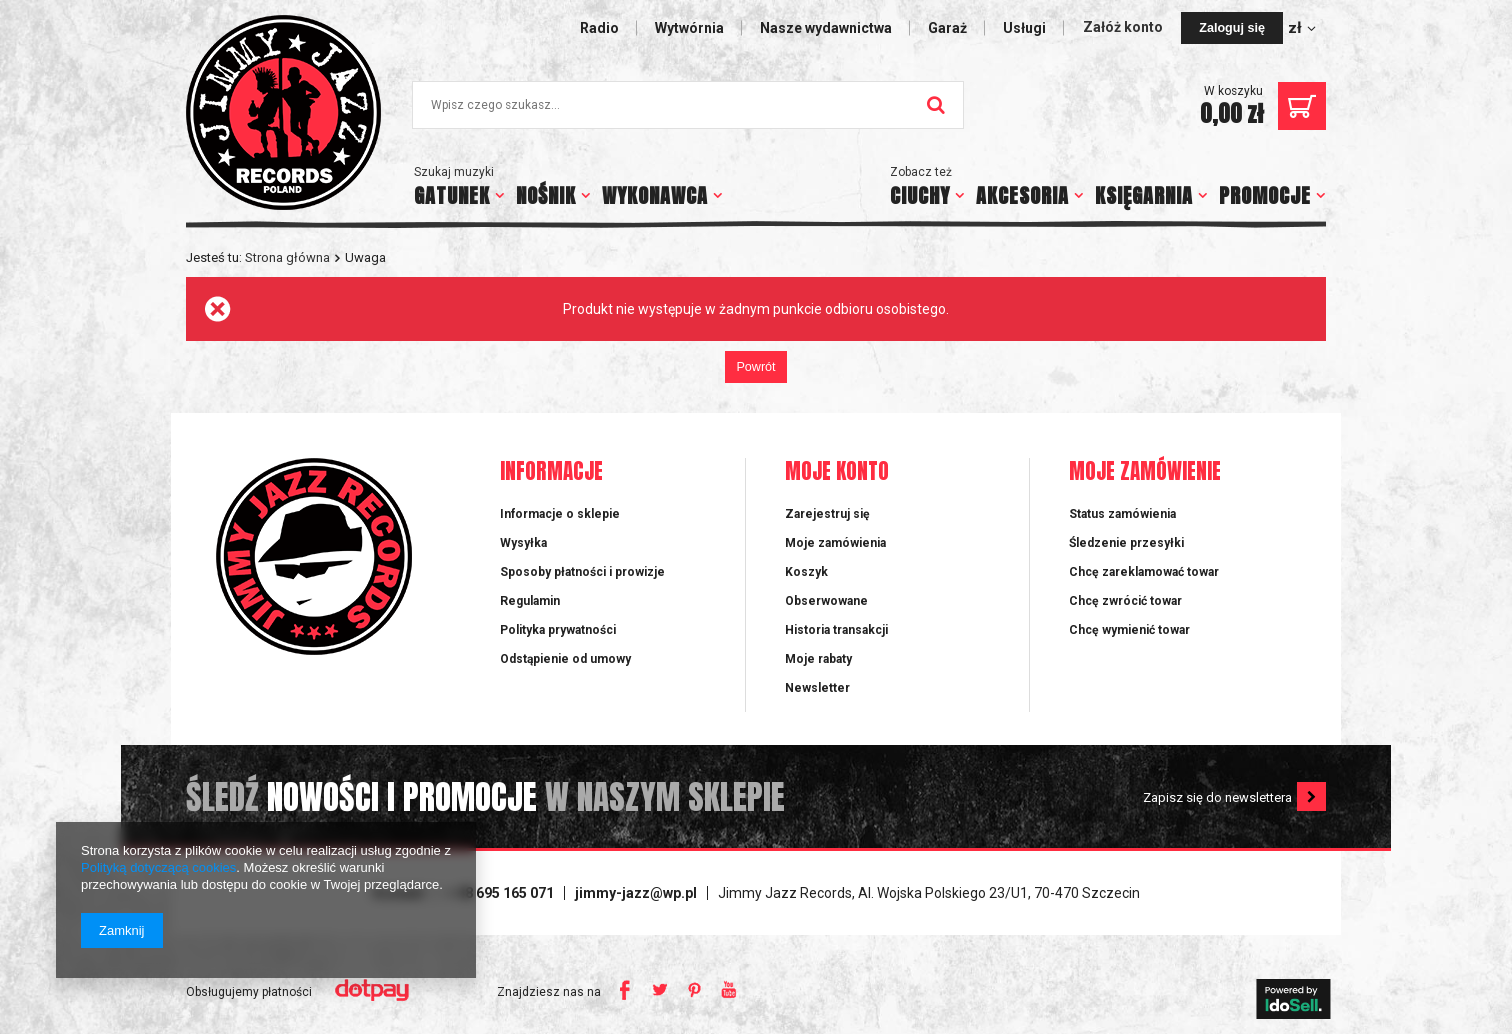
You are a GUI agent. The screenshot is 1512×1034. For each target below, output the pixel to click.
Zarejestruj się (827, 514)
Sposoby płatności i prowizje (582, 572)
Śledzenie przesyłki (1126, 543)
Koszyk (806, 572)
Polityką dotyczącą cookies (158, 867)
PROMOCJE (1265, 195)
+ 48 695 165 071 (500, 893)
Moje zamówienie (1145, 472)
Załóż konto (1124, 27)
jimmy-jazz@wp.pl (636, 893)
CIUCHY (920, 195)
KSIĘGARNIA (1144, 195)
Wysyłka (523, 543)
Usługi (1024, 28)
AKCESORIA (1022, 195)
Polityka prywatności (558, 630)
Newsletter (817, 688)
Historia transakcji (836, 630)
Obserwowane (826, 601)
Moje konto (837, 472)
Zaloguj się (1232, 28)
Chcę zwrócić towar (1125, 601)
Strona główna (287, 257)
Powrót (755, 367)
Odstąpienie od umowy (565, 659)
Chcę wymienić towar (1129, 630)
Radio (599, 28)
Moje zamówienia (835, 543)
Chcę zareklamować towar (1144, 572)
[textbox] (688, 105)
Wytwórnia (689, 28)
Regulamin (530, 601)
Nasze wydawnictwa (826, 28)
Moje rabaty (818, 659)
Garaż (947, 28)
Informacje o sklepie (560, 514)
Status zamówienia (1122, 514)
